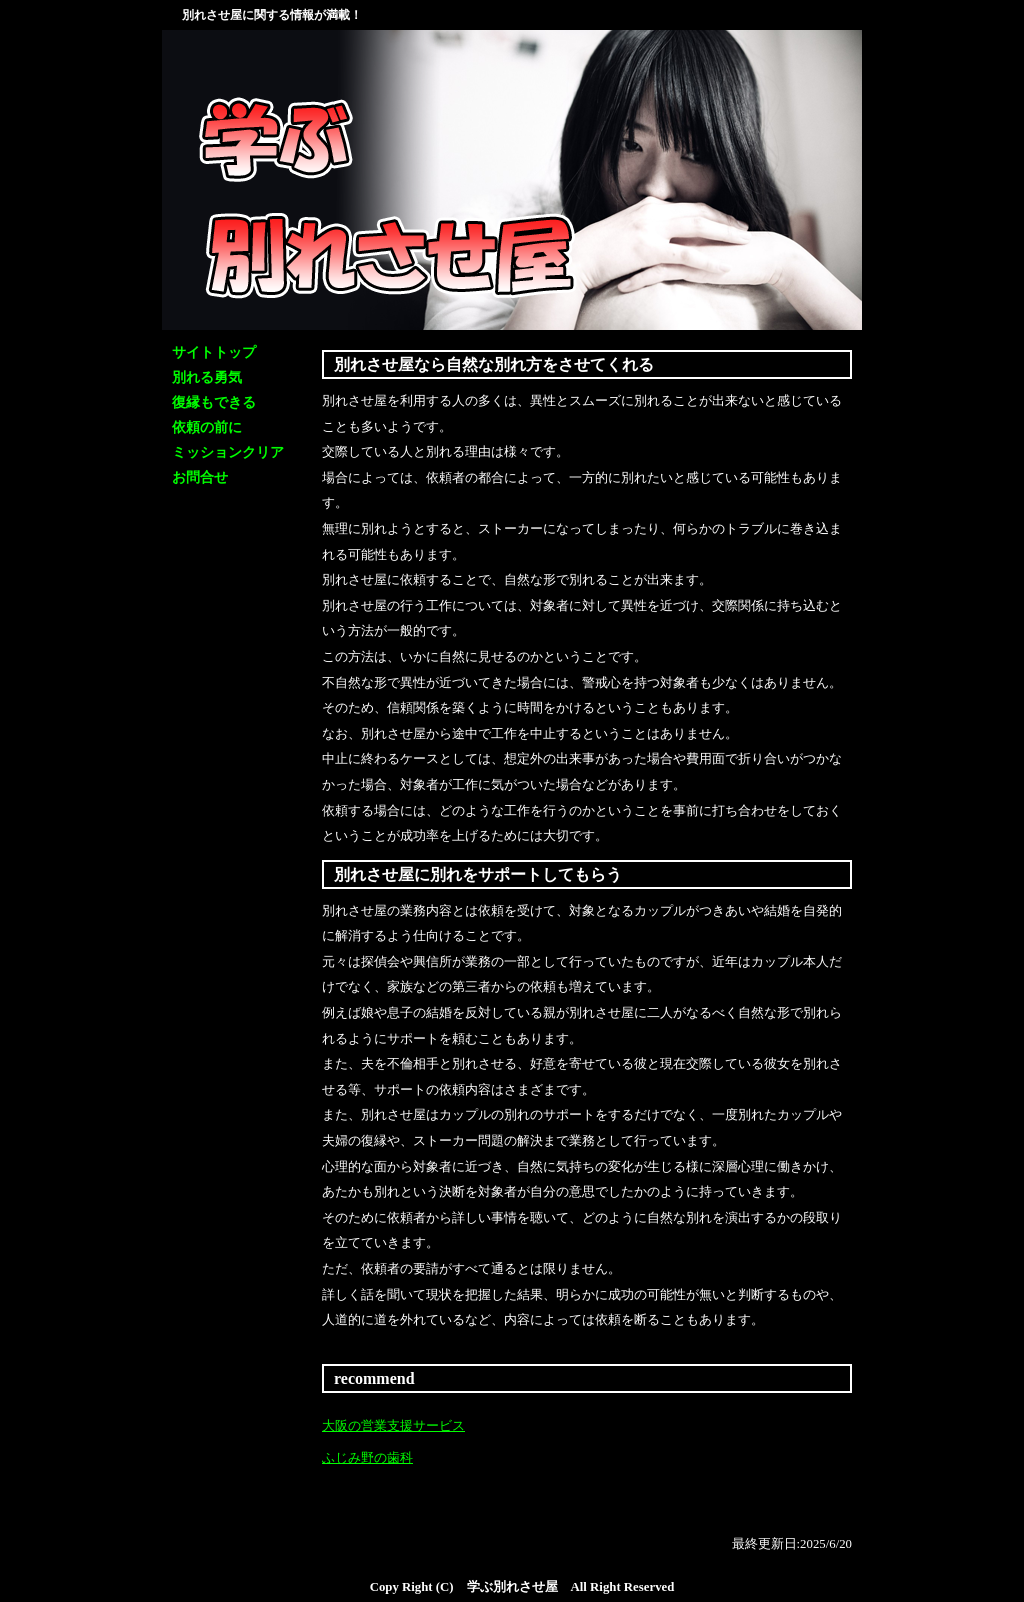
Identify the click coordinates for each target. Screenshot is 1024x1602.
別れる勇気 (207, 377)
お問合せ (200, 477)
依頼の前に (207, 427)
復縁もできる (214, 402)
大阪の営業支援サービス (393, 1426)
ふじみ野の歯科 (367, 1458)
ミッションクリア (228, 452)
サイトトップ (214, 352)
